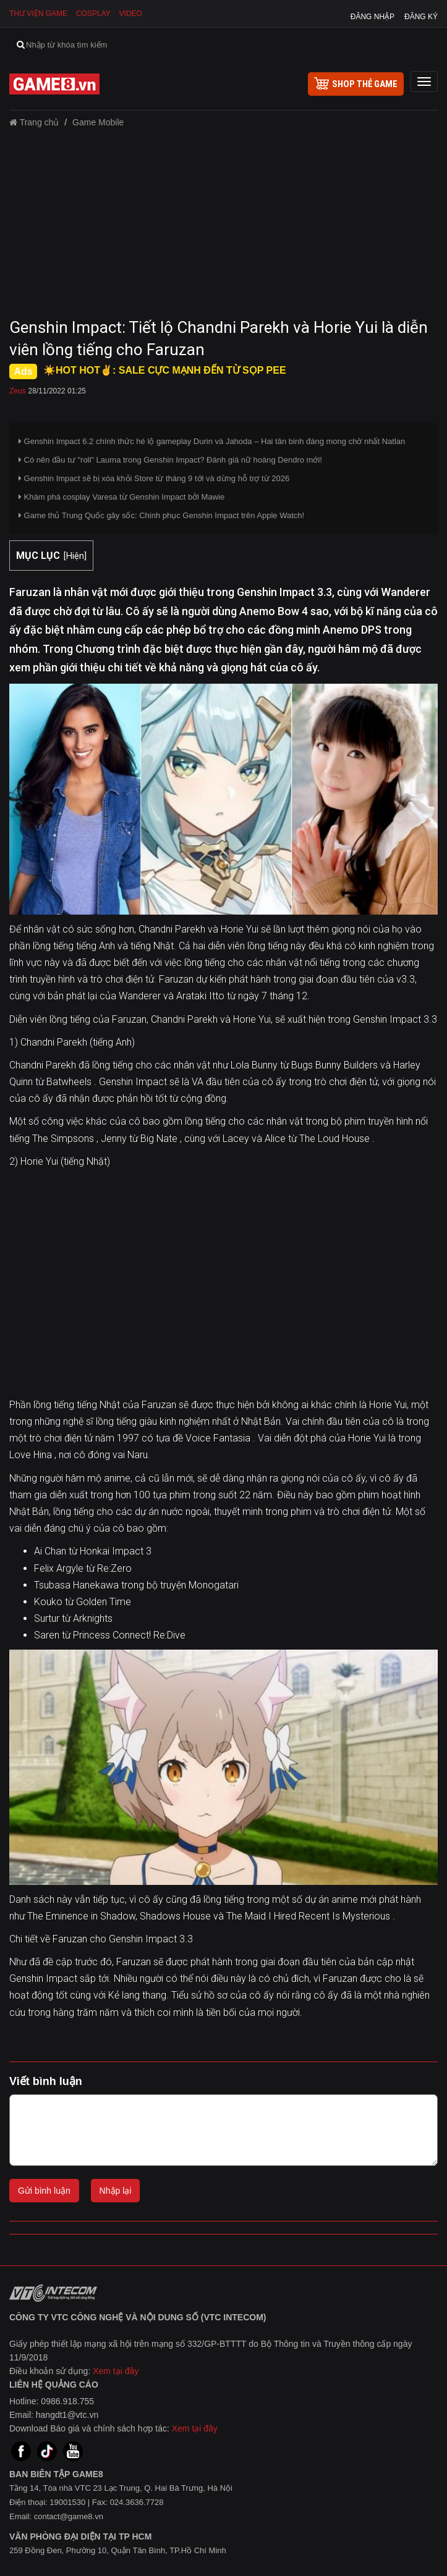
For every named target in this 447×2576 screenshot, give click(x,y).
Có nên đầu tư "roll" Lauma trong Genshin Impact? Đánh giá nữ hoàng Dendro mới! (170, 459)
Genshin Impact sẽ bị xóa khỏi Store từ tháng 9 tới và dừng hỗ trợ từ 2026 (154, 478)
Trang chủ (34, 122)
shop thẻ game (356, 83)
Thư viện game (38, 13)
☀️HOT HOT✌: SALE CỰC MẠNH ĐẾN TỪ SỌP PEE (164, 370)
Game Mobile (98, 122)
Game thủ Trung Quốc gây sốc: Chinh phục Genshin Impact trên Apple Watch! (161, 515)
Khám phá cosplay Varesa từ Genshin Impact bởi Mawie (121, 496)
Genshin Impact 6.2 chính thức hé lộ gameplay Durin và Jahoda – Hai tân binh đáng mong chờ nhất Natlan (212, 441)
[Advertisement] (223, 226)
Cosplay (93, 13)
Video (130, 13)
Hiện (75, 556)
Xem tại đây (115, 2371)
